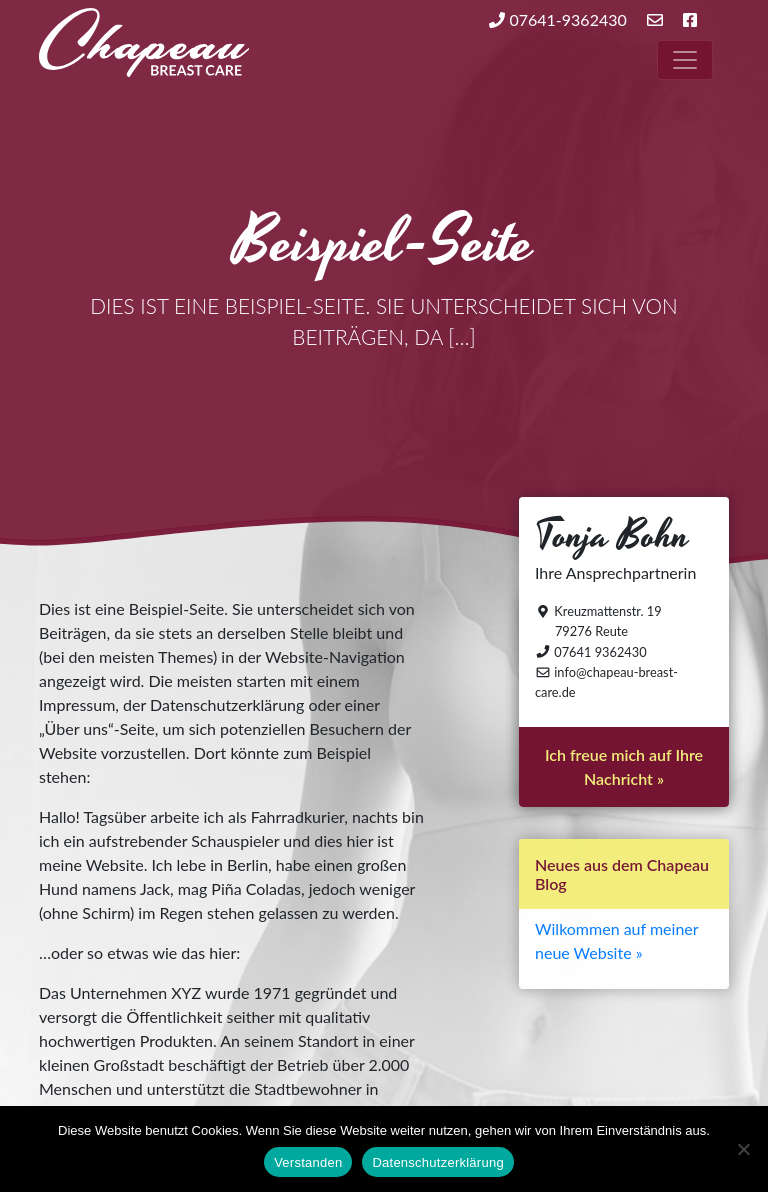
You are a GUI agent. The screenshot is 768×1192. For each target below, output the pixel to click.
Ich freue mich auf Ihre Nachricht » (624, 766)
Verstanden (308, 1162)
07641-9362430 (557, 19)
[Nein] (743, 1149)
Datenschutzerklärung (437, 1162)
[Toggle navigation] (685, 60)
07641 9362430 (591, 652)
